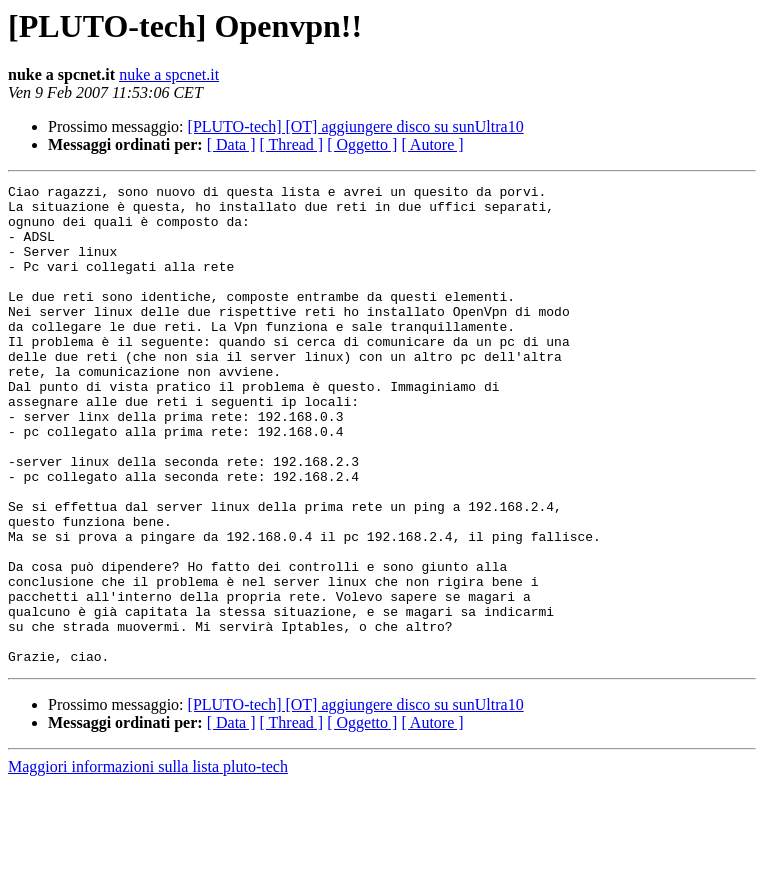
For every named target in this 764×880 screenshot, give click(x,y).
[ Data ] (231, 144)
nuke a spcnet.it (169, 74)
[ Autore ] (432, 144)
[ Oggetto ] (362, 144)
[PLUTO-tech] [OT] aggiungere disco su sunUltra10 (356, 126)
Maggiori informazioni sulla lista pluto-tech (148, 862)
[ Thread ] (292, 144)
